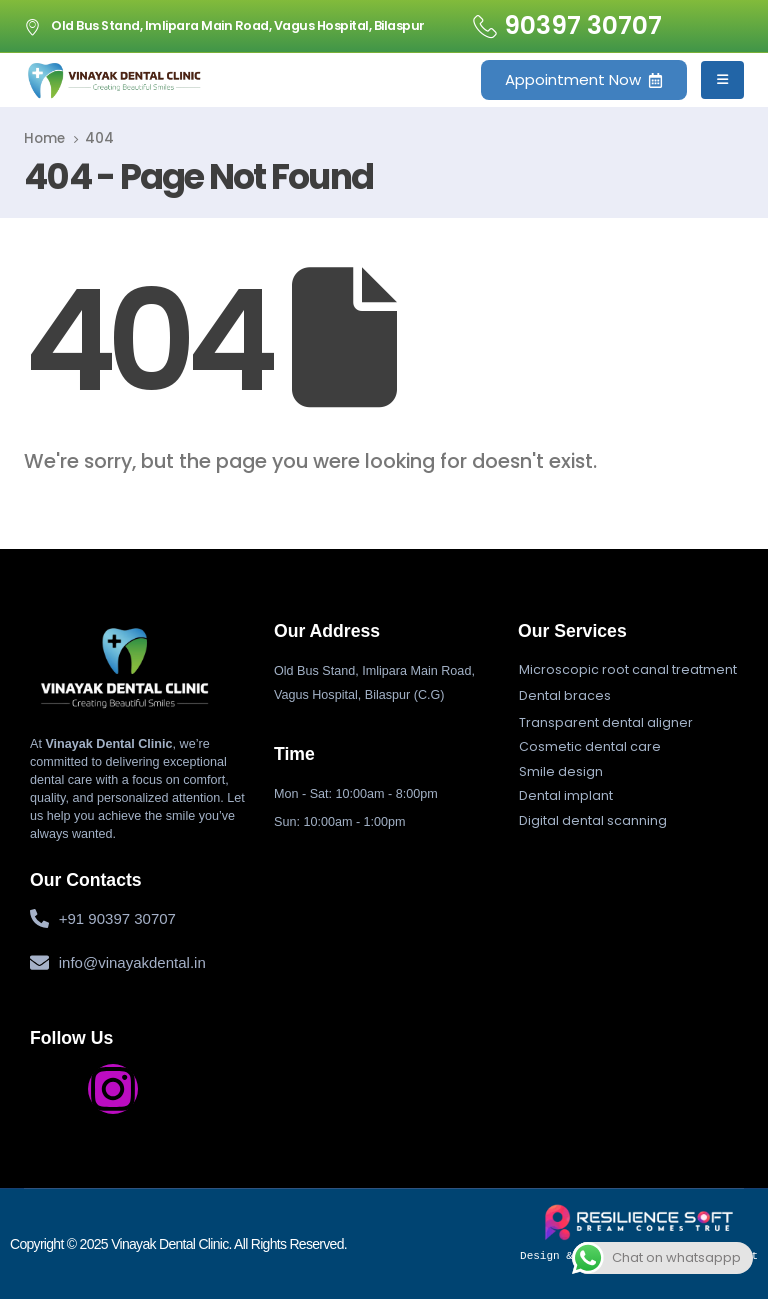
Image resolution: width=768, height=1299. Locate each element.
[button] (628, 670)
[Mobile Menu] (722, 80)
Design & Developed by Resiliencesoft (639, 1233)
